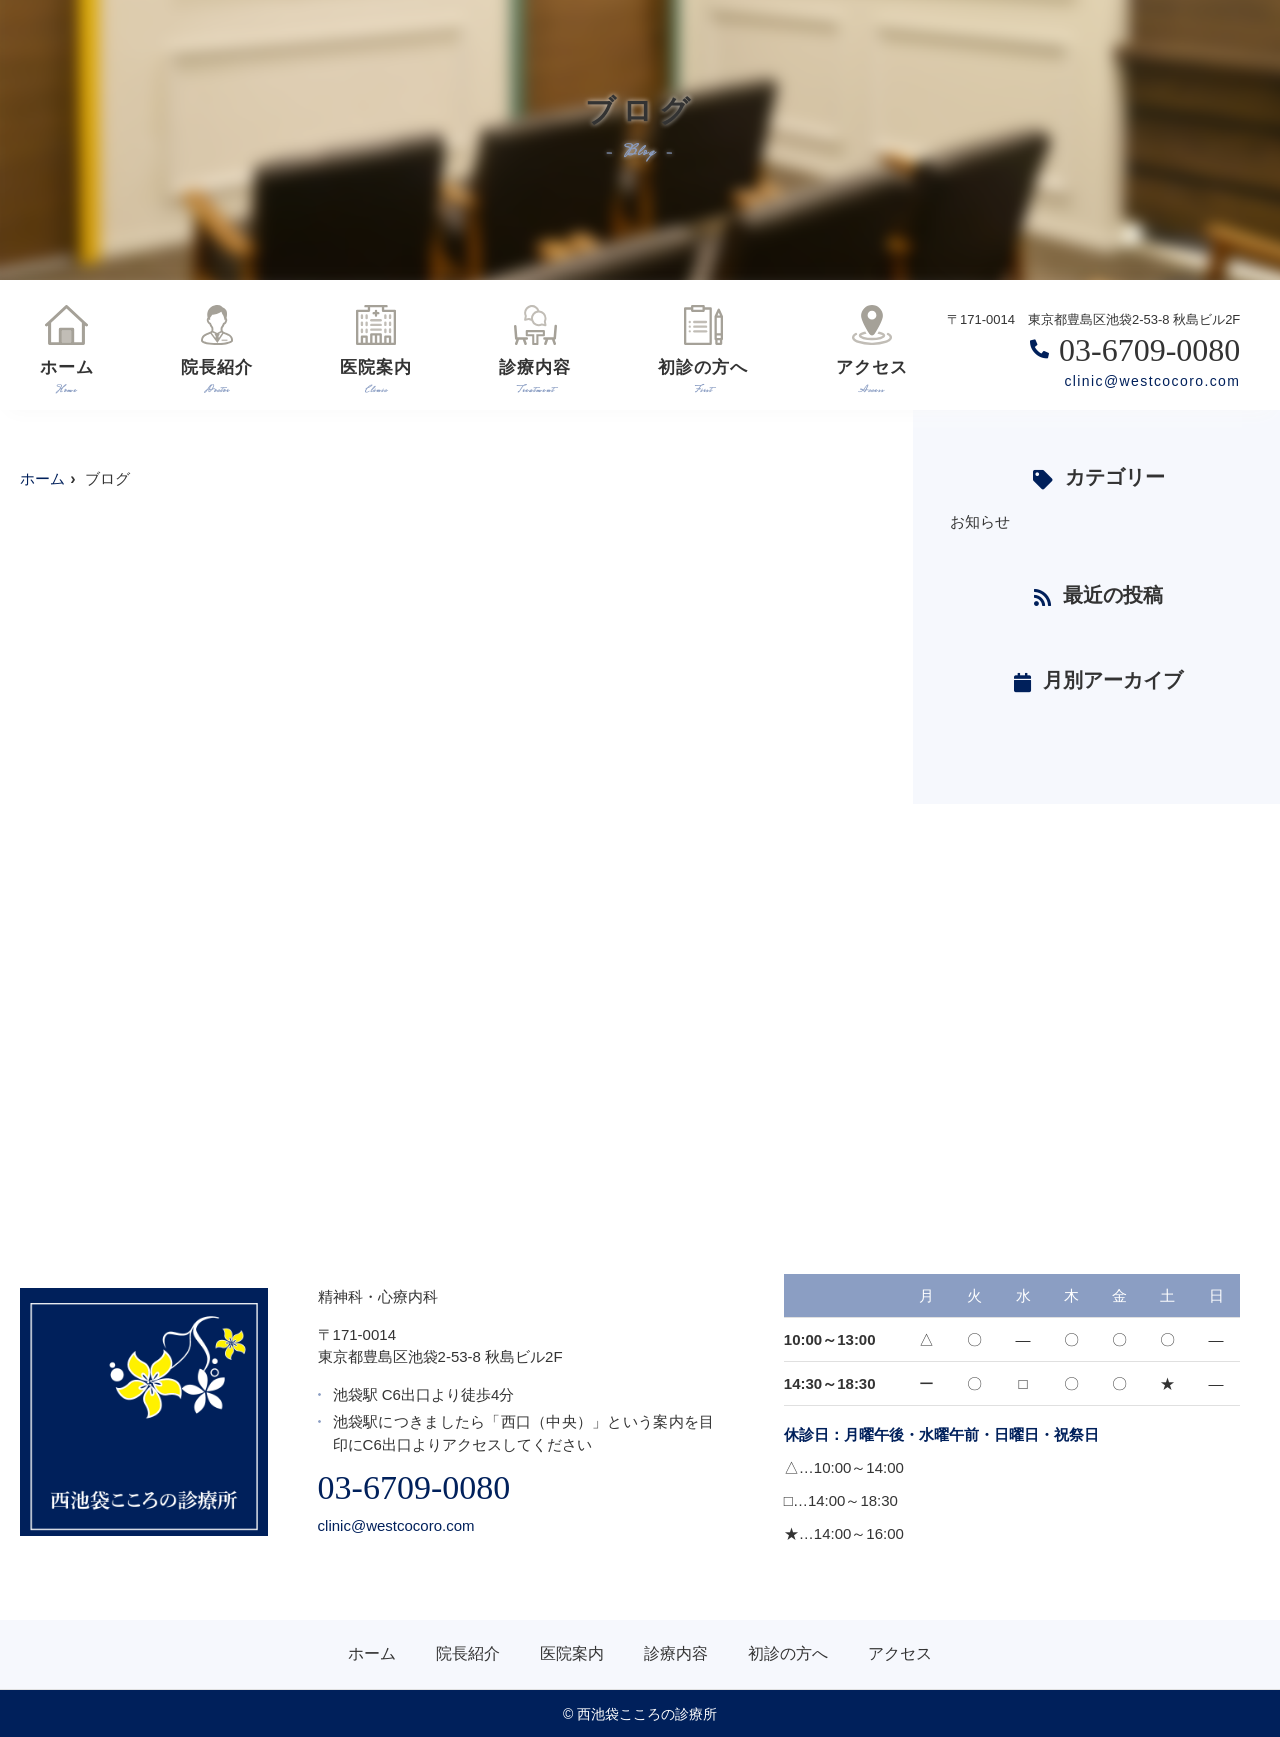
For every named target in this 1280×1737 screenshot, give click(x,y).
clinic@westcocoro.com (1152, 381)
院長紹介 (217, 349)
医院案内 (376, 349)
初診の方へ (703, 349)
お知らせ (980, 521)
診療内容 (535, 349)
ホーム (67, 349)
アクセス (872, 349)
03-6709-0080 (414, 1487)
